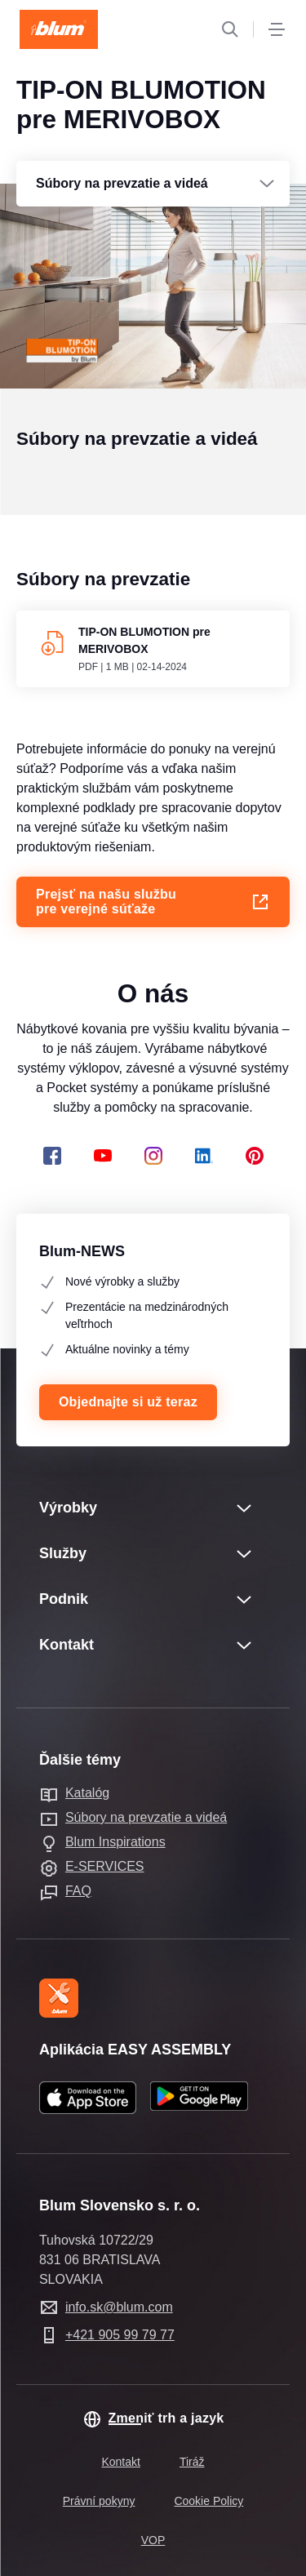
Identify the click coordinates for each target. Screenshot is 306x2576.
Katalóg (87, 1793)
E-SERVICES (104, 1866)
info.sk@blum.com (119, 2307)
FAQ (78, 1891)
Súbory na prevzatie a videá (146, 1817)
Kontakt (120, 2461)
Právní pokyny (99, 2500)
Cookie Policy (208, 2500)
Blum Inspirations (115, 1842)
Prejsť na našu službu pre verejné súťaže (153, 926)
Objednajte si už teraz (128, 1402)
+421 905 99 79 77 (120, 2335)
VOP (153, 2540)
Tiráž (192, 2461)
